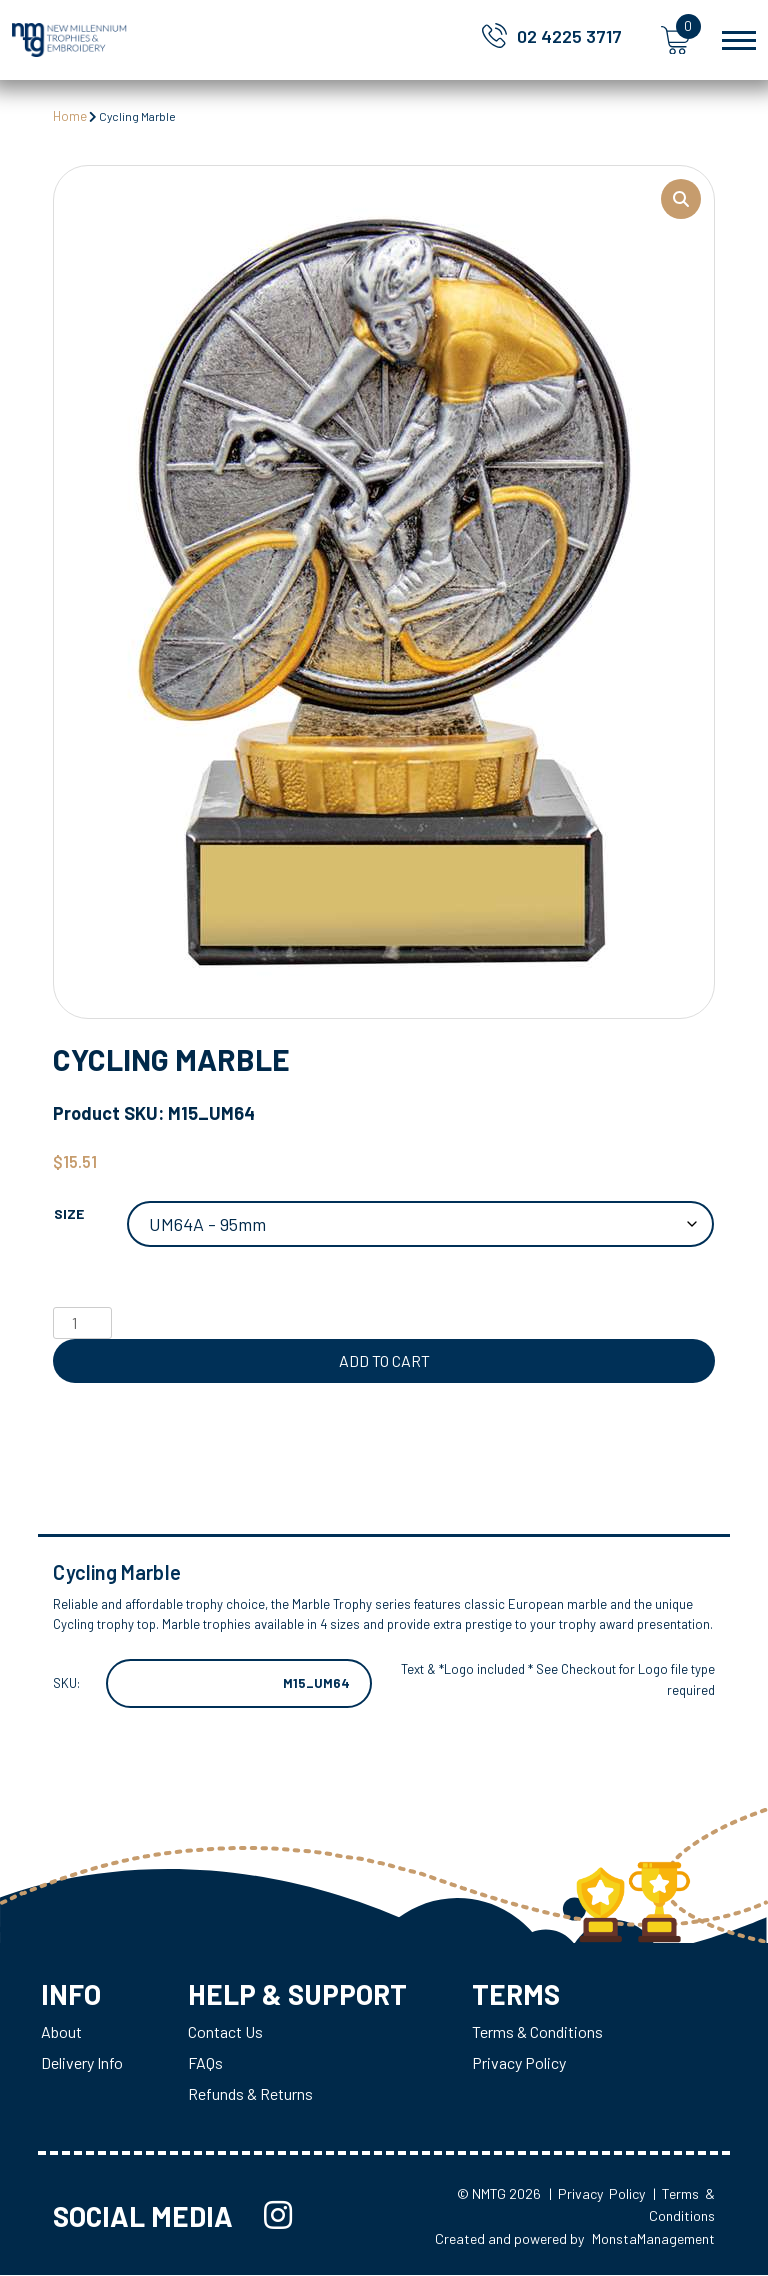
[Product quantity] (82, 1323)
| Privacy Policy (597, 2194)
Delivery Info (82, 2063)
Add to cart (384, 1360)
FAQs (205, 2063)
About (61, 2032)
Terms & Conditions (539, 2032)
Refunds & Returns (250, 2094)
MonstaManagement (653, 2239)
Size (69, 1213)
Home (70, 116)
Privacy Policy (521, 2063)
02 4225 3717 (569, 36)
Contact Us (225, 2032)
